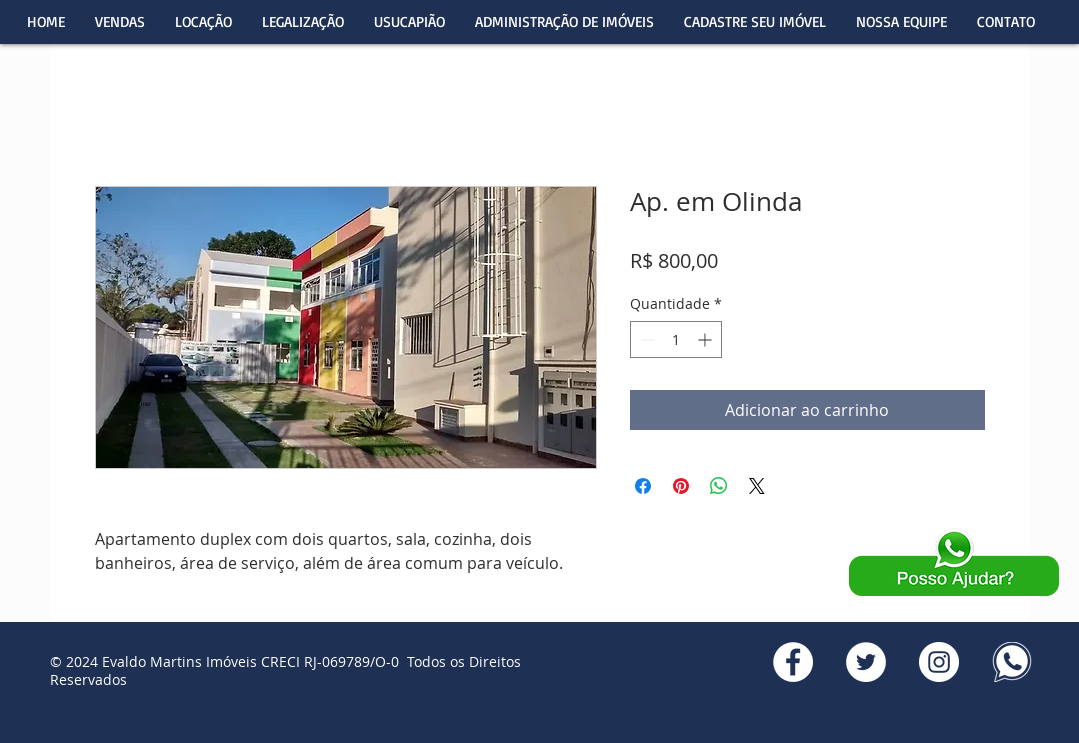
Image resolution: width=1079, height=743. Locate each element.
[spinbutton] (676, 339)
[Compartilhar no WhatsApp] (719, 486)
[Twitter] (866, 662)
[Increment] (706, 339)
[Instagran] (939, 662)
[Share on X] (757, 486)
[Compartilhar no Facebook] (643, 486)
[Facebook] (793, 662)
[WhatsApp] (1012, 662)
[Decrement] (645, 339)
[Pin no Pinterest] (681, 486)
